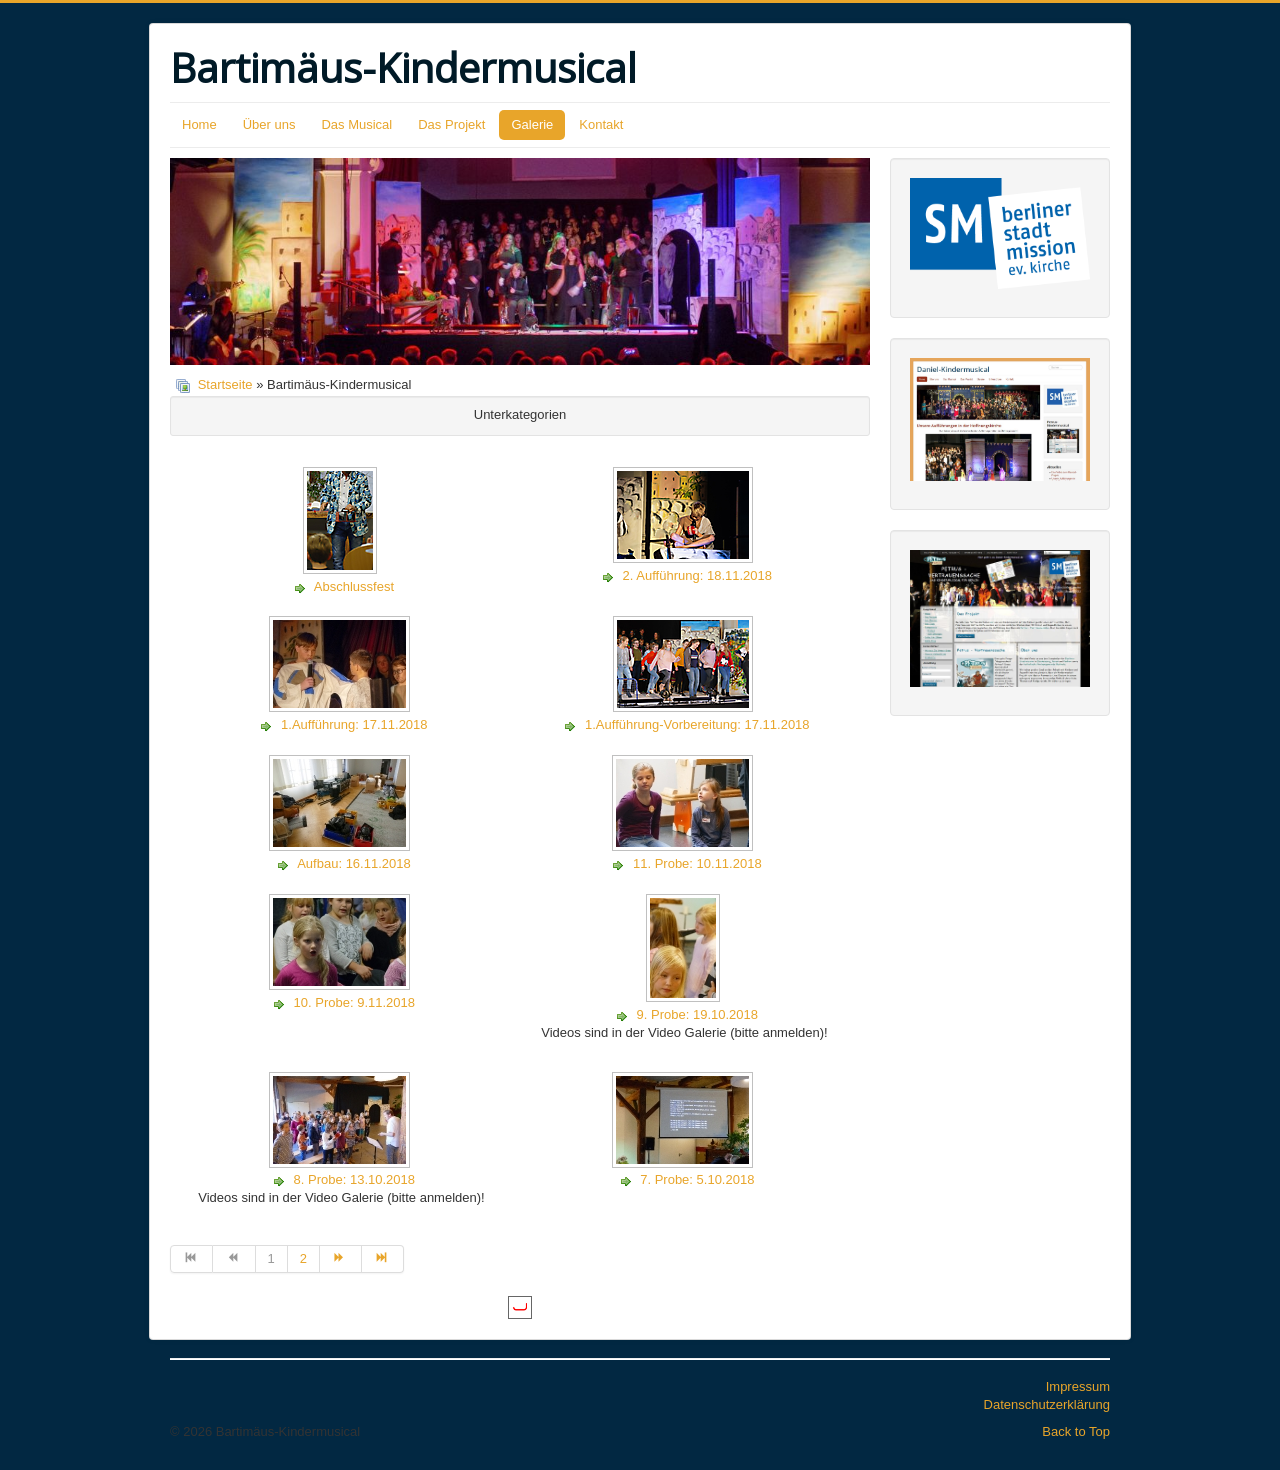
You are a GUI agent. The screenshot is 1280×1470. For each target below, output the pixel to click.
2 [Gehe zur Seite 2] (303, 1258)
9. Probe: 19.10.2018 (697, 1014)
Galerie (532, 124)
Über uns (269, 124)
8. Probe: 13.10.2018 (354, 1179)
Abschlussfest (354, 586)
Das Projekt (451, 124)
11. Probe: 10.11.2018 (697, 863)
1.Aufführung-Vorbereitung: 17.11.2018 (697, 724)
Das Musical (356, 124)
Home (199, 124)
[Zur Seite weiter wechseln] (341, 1259)
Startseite (225, 384)
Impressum (1078, 1386)
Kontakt (601, 124)
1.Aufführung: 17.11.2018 (354, 724)
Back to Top (1076, 1431)
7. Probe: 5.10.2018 (697, 1179)
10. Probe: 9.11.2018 (354, 1002)
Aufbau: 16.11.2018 (354, 863)
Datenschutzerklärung (1047, 1404)
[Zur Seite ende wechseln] (383, 1259)
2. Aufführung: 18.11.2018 (697, 575)
